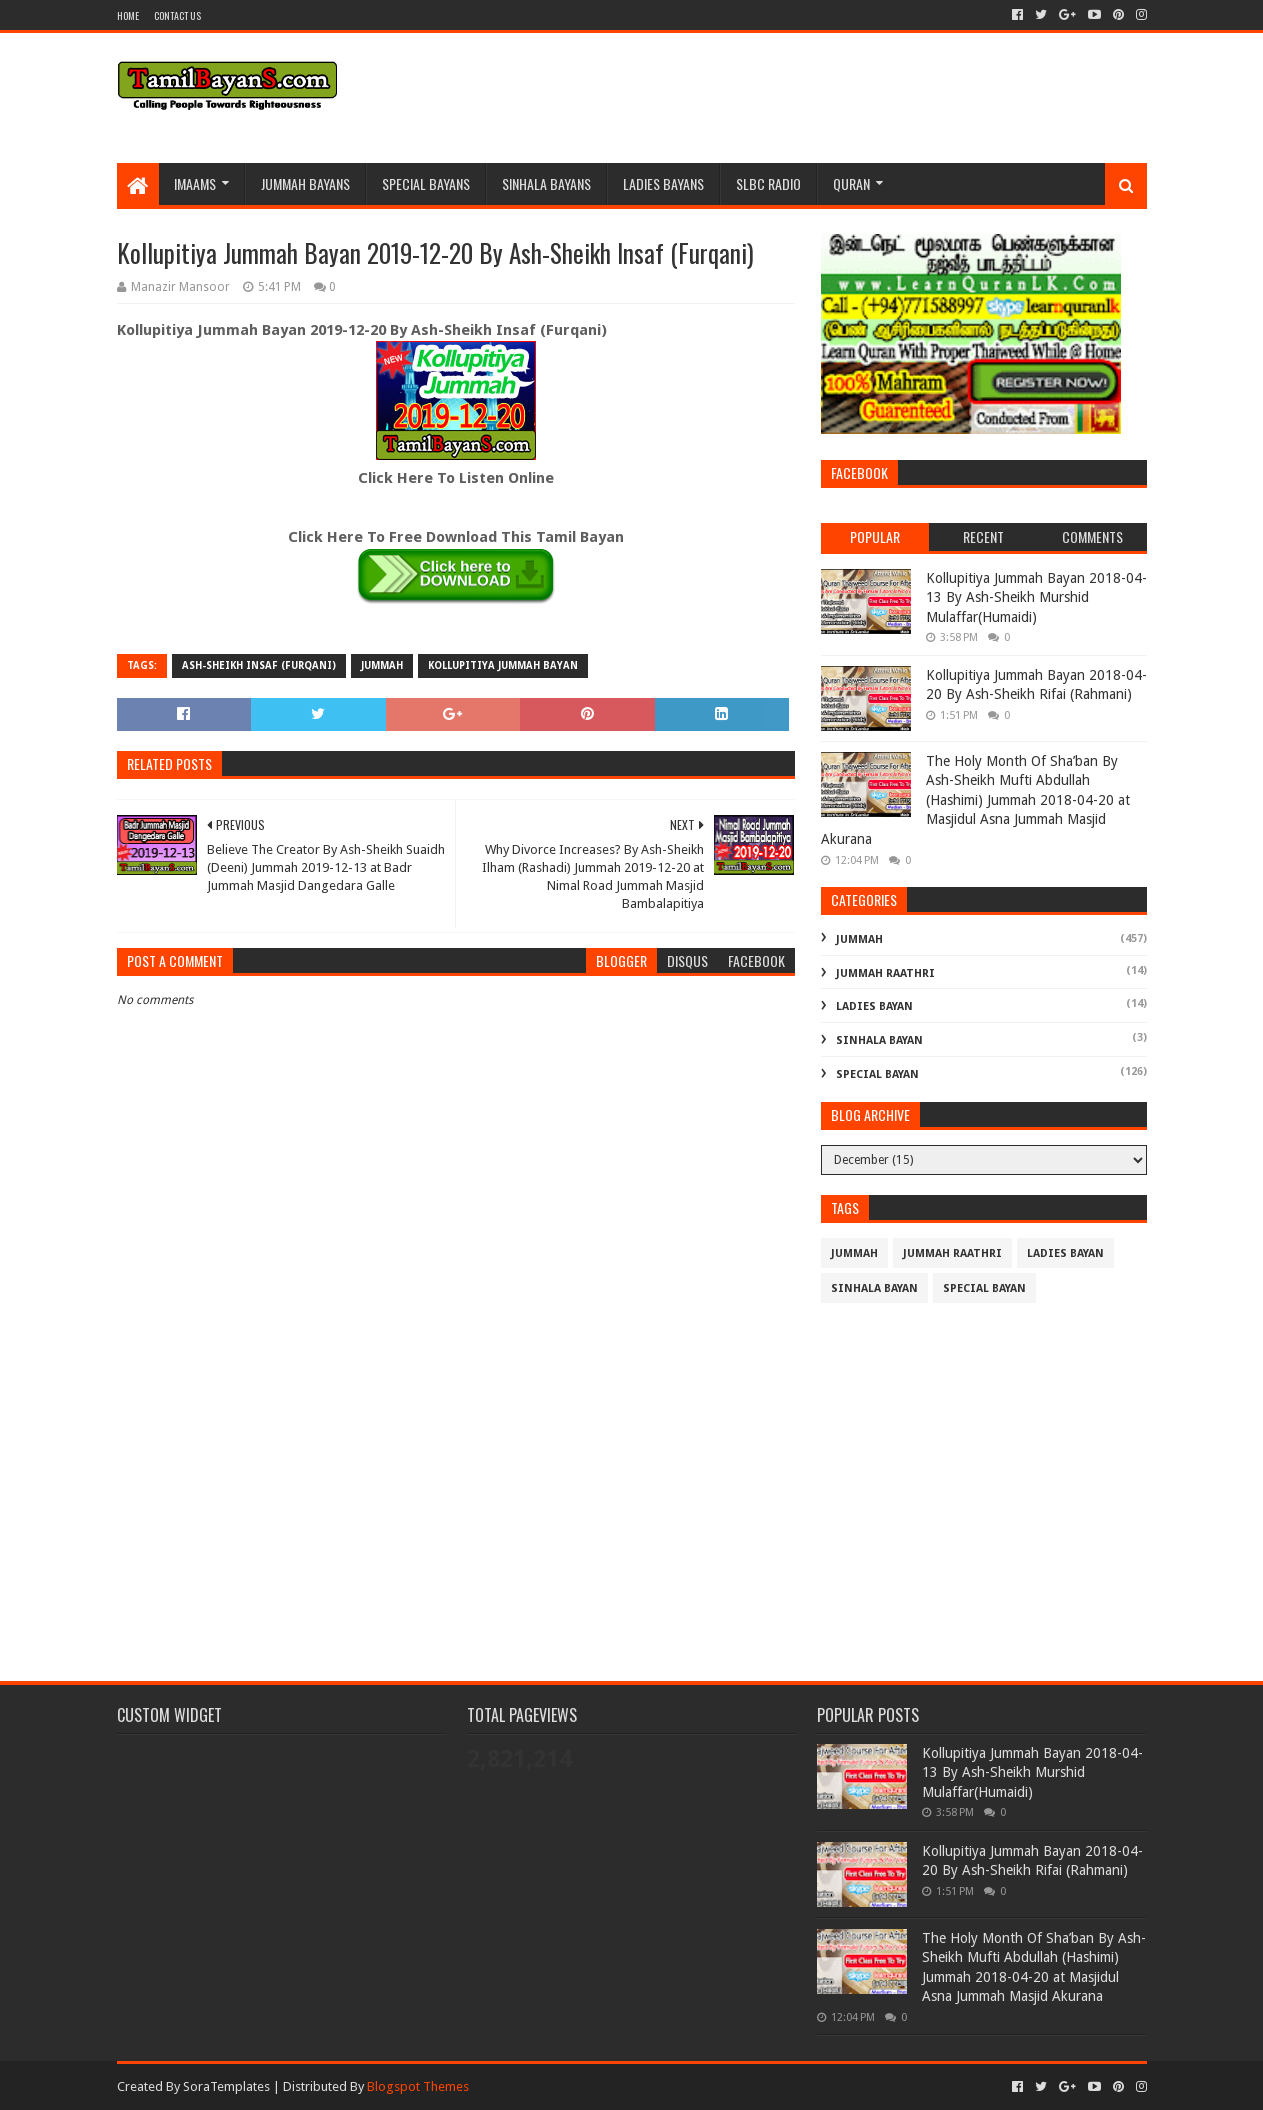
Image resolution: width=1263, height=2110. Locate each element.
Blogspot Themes (418, 2086)
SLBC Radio (768, 183)
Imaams (195, 183)
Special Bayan (877, 1074)
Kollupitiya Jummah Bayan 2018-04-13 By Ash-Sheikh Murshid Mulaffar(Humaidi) (1036, 597)
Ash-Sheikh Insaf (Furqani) (259, 665)
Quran (851, 183)
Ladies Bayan (874, 1006)
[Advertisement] (456, 1487)
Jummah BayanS (305, 183)
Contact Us (177, 15)
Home (128, 15)
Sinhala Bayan (879, 1040)
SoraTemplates (226, 2086)
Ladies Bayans (663, 183)
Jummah (382, 665)
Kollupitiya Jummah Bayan (503, 665)
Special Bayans (426, 183)
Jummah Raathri (885, 973)
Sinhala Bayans (546, 183)
